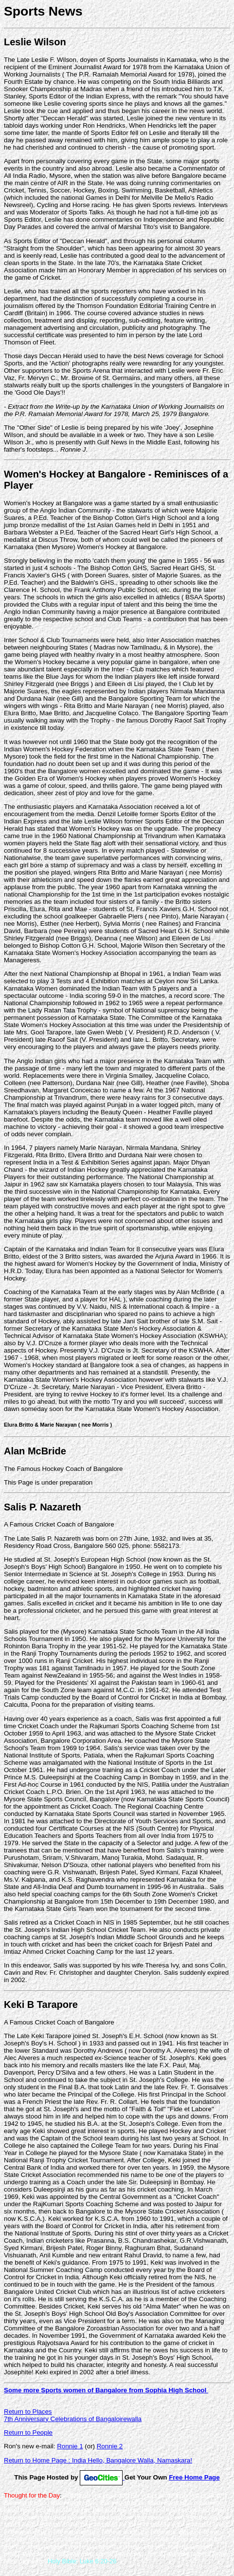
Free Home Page (194, 2477)
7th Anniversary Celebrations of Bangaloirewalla (73, 2419)
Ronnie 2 (110, 2446)
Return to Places (28, 2411)
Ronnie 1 (70, 2446)
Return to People (28, 2432)
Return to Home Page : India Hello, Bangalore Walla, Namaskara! (98, 2460)
